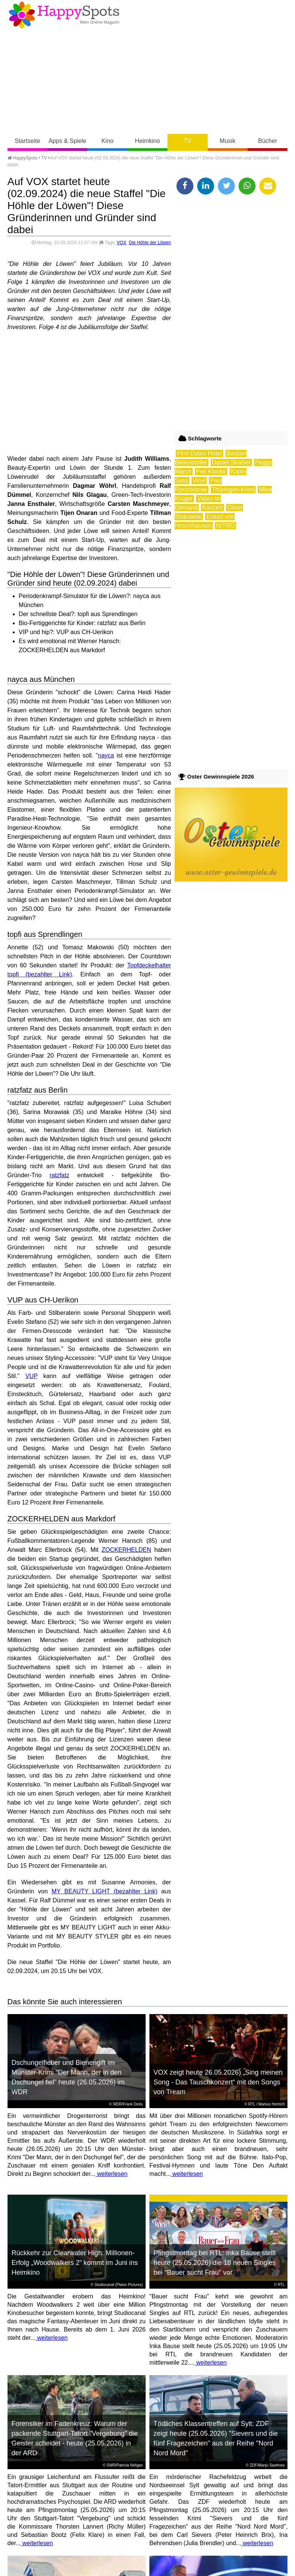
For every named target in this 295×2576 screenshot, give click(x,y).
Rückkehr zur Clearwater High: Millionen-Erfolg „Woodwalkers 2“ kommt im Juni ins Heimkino (75, 2262)
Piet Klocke (211, 471)
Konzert (212, 507)
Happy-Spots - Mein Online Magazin (64, 15)
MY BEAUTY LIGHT (81, 1891)
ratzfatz (59, 1175)
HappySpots (23, 158)
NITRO (225, 525)
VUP (31, 1376)
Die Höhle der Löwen (150, 242)
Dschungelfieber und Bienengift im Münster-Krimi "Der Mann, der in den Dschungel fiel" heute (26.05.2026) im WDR (68, 2077)
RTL (251, 2104)
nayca (106, 755)
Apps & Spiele (68, 141)
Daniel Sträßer (231, 462)
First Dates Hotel (199, 453)
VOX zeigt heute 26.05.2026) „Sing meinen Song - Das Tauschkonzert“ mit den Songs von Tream (218, 2082)
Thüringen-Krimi (233, 489)
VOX (121, 242)
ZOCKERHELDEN (126, 1550)
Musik (228, 141)
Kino (108, 141)
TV (187, 141)
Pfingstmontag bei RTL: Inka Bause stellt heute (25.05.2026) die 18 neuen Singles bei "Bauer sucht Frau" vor (215, 2262)
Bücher (267, 141)
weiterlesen (111, 2174)
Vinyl (199, 480)
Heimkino (147, 141)
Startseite (27, 141)
